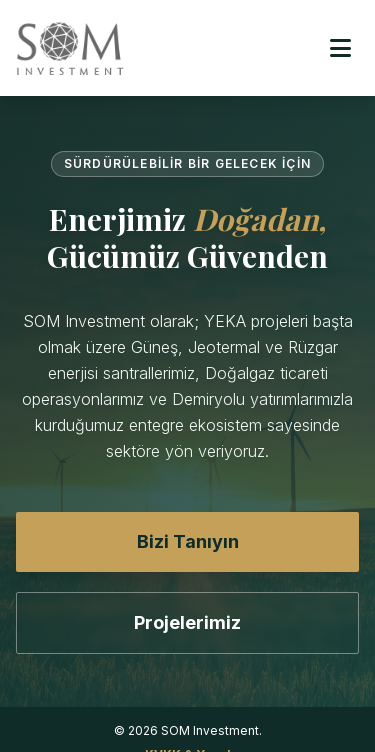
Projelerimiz (187, 622)
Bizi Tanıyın (188, 541)
